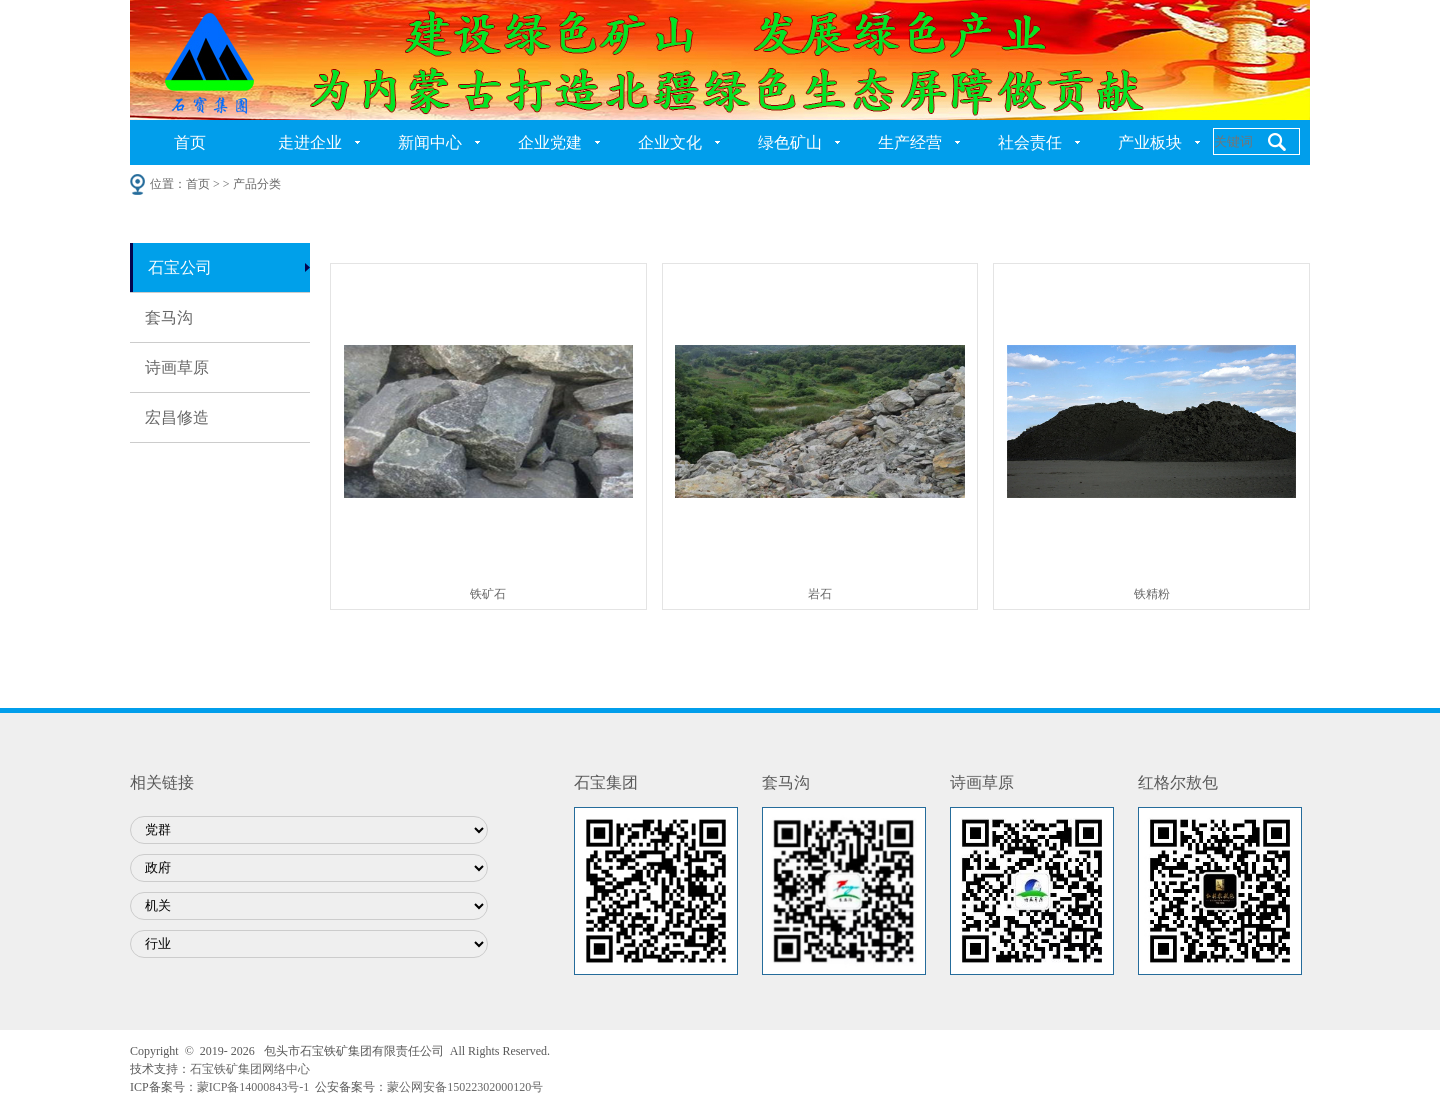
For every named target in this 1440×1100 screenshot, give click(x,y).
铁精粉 (1152, 594)
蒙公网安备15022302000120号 (465, 1087)
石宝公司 (180, 267)
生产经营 (910, 142)
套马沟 (169, 317)
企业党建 (550, 142)
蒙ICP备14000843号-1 (253, 1087)
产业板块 (1150, 142)
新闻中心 (430, 142)
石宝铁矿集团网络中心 (250, 1069)
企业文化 (670, 142)
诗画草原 (177, 367)
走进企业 (310, 142)
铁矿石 (488, 594)
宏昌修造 (177, 417)
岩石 (820, 594)
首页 (190, 142)
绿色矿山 (790, 142)
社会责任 (1030, 142)
